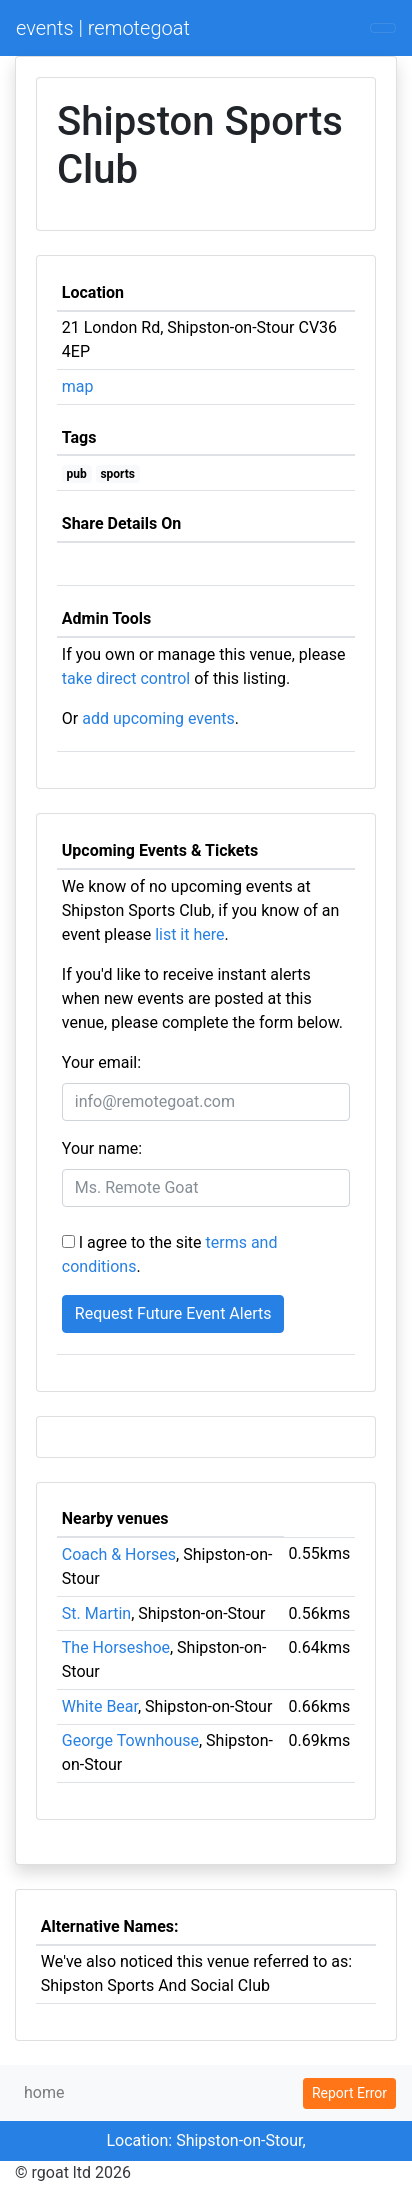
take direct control (126, 678)
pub (77, 474)
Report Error (349, 2093)
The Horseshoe (116, 1647)
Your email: (101, 1062)
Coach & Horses (119, 1554)
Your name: (102, 1148)
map (78, 386)
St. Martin (96, 1613)
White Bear (100, 1706)
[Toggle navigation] (383, 28)
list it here (189, 934)
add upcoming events (158, 718)
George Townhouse (130, 1740)
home (44, 2092)
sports (117, 474)
